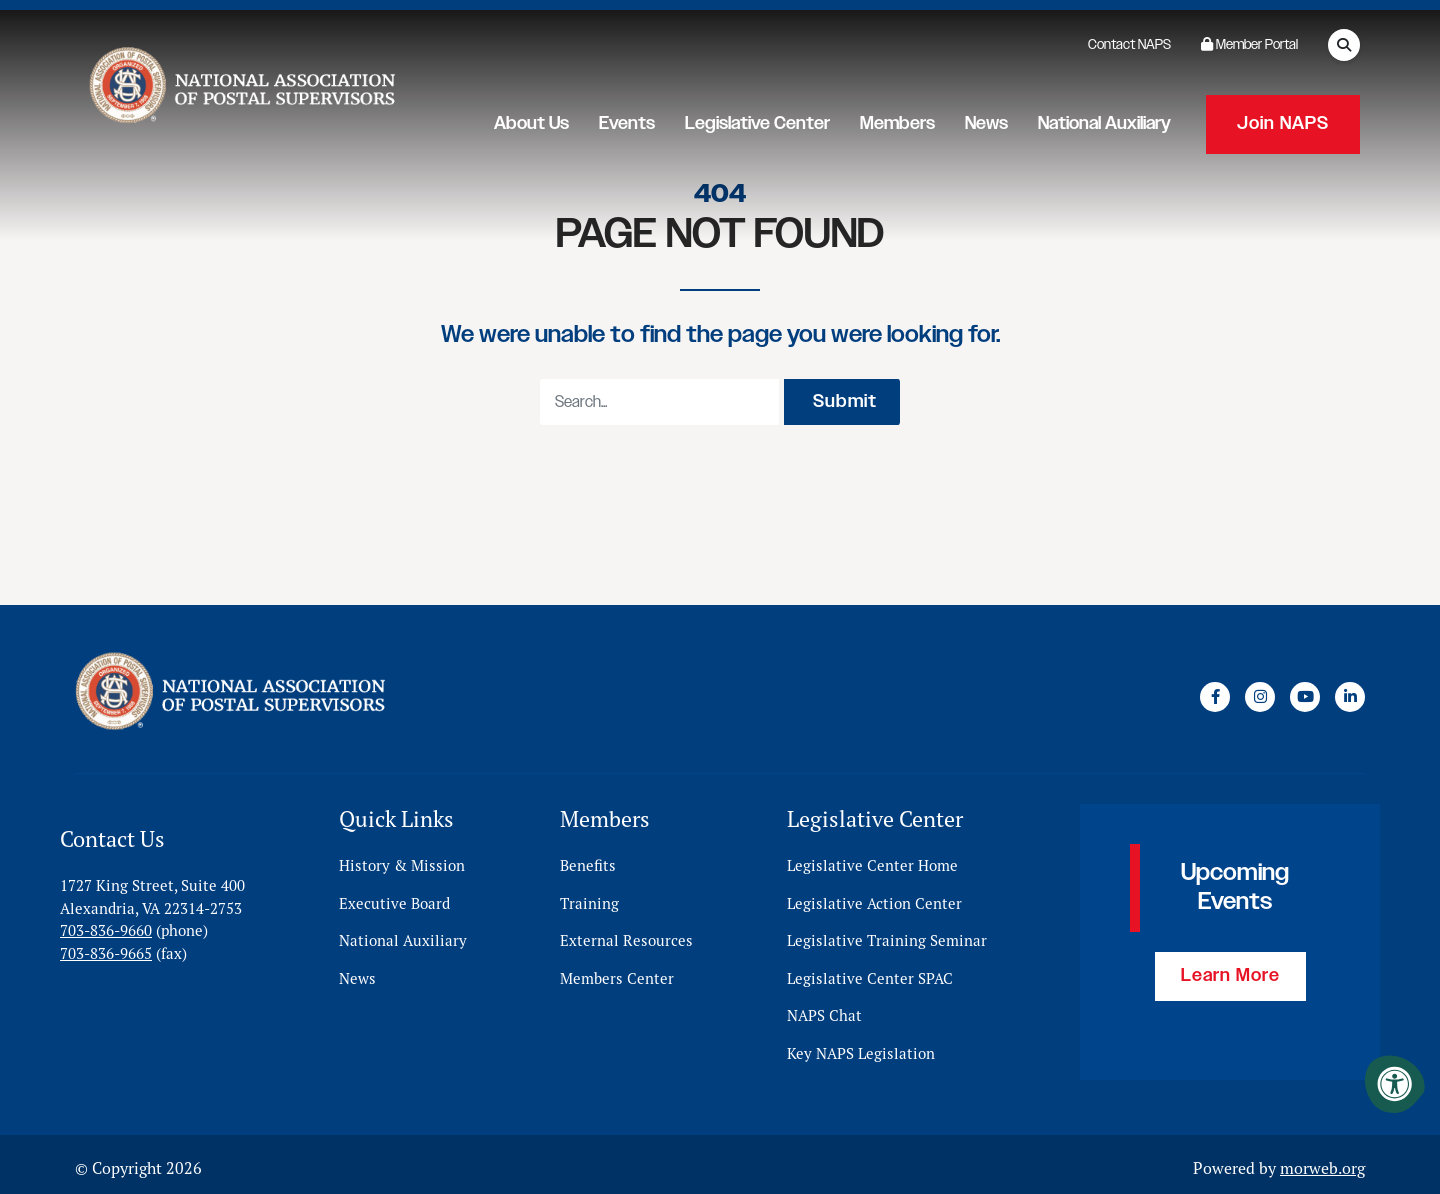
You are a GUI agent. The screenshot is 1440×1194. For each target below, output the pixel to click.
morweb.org (1322, 1161)
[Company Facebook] (1215, 693)
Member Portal (1249, 45)
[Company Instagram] (1260, 693)
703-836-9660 (106, 923)
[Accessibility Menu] (1395, 1084)
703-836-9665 (106, 946)
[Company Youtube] (1305, 693)
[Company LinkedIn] (1350, 693)
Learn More (1230, 969)
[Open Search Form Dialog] (1344, 45)
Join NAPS (1283, 120)
